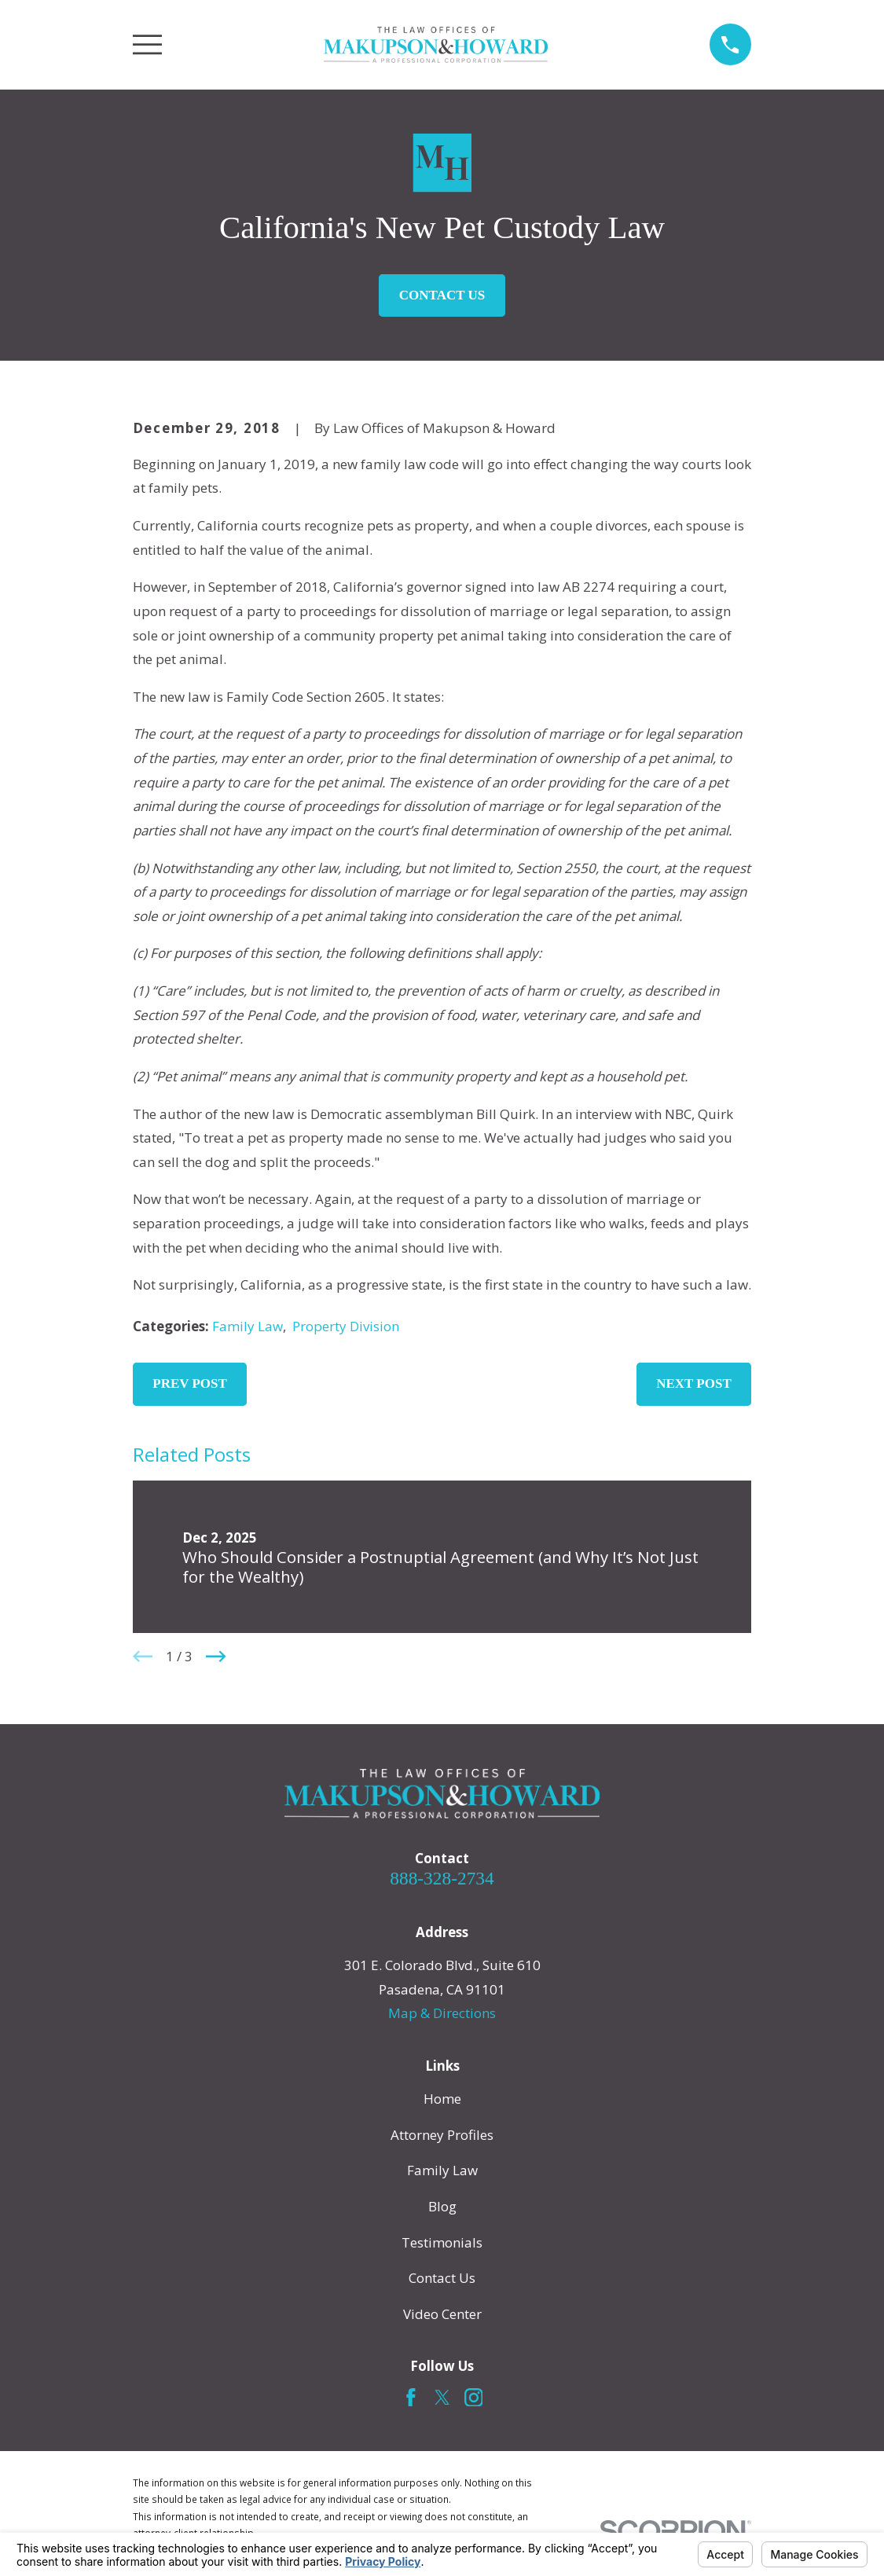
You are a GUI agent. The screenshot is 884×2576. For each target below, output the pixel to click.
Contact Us (442, 295)
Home (442, 2099)
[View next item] (216, 1656)
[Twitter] (442, 2397)
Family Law (247, 1326)
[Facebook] (411, 2397)
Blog (442, 2206)
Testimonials (442, 2242)
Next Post (694, 1383)
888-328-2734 (441, 1878)
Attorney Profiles (442, 2135)
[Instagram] (473, 2397)
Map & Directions (442, 2013)
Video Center (442, 2314)
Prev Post (189, 1383)
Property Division (345, 1326)
